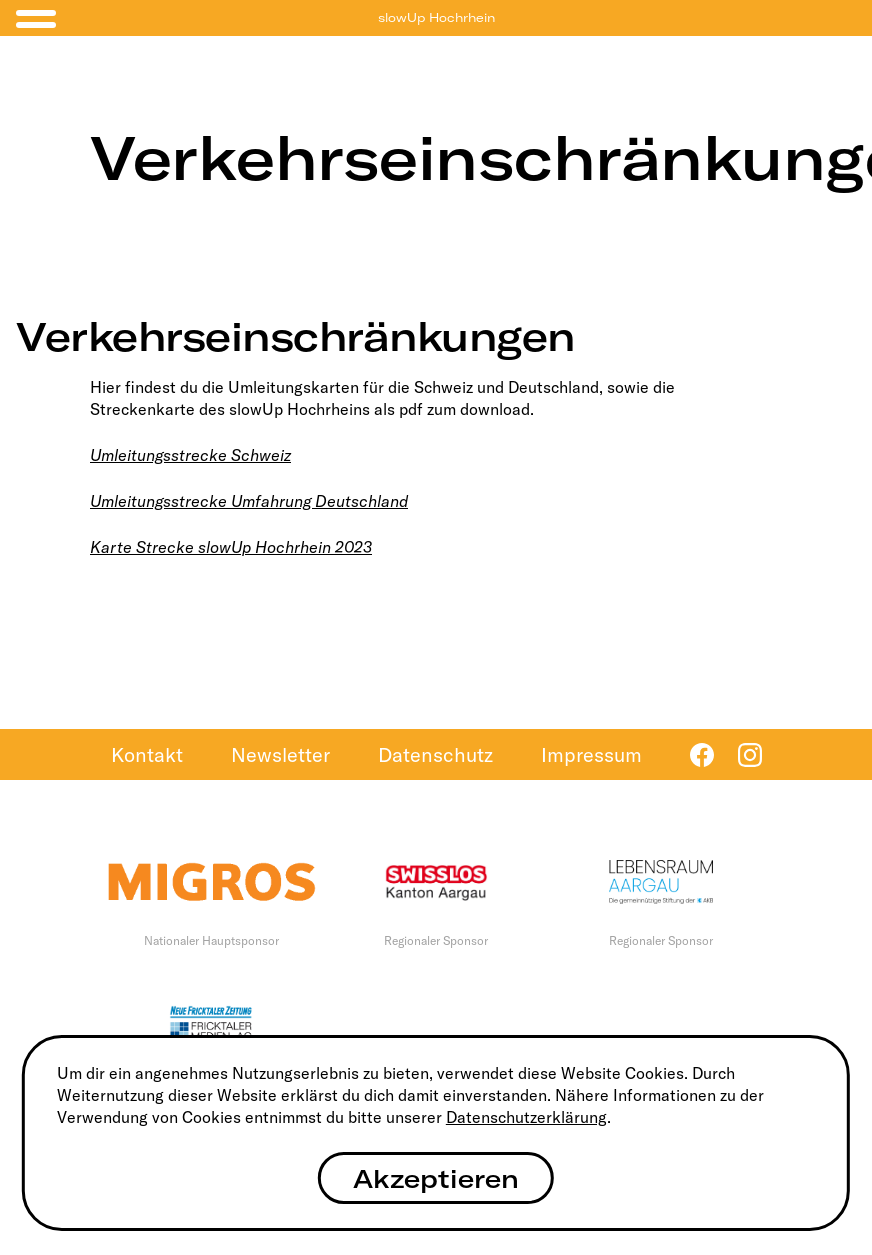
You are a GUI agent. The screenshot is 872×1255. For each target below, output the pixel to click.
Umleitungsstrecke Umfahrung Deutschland (249, 501)
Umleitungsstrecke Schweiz (190, 455)
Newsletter (280, 754)
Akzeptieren (436, 1178)
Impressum (591, 754)
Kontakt (147, 754)
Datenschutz (435, 754)
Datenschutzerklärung (526, 1117)
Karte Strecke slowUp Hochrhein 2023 (231, 547)
